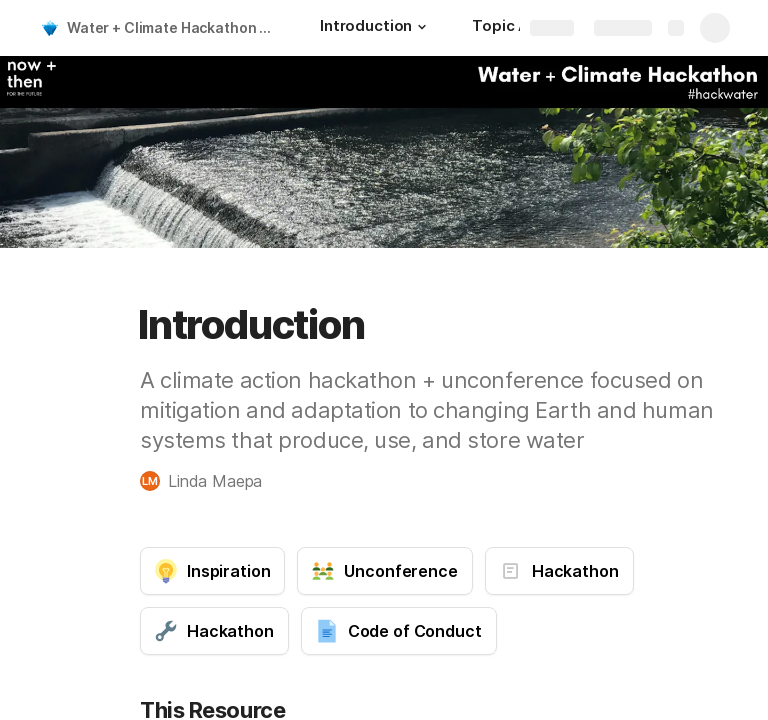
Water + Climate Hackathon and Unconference (173, 27)
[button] (422, 27)
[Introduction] (376, 28)
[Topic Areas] (517, 28)
